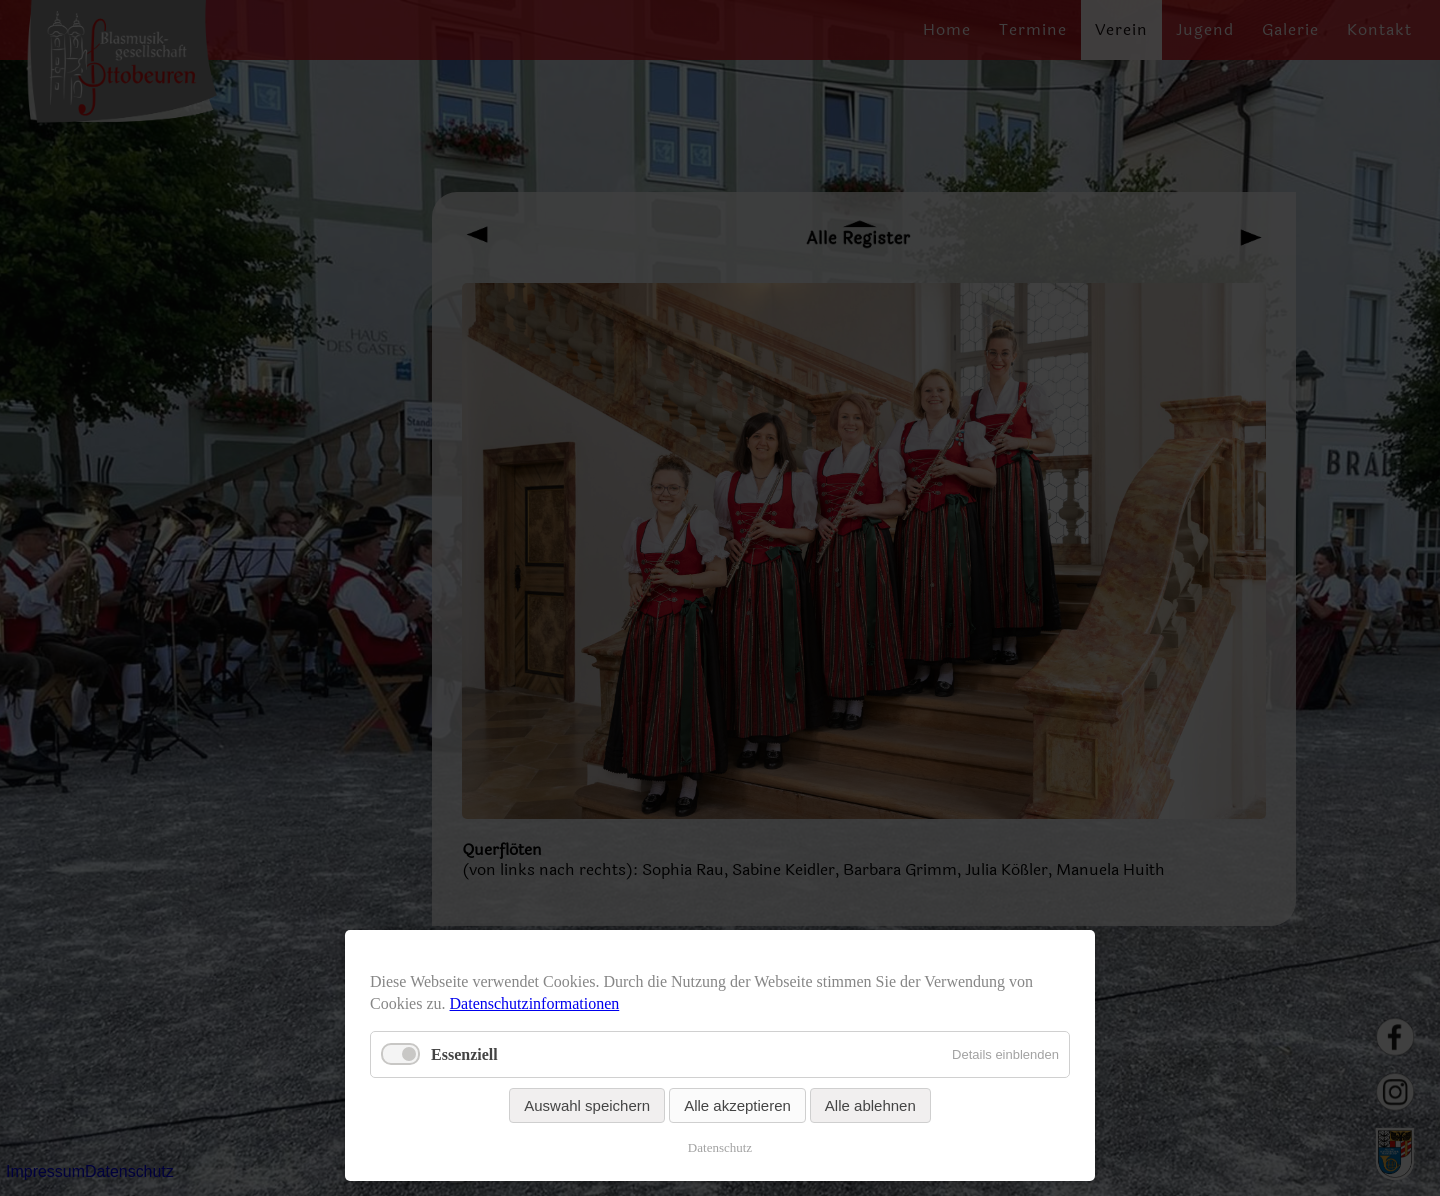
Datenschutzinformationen (535, 1003)
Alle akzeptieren (737, 1105)
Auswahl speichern (587, 1105)
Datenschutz (720, 1147)
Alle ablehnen (870, 1105)
